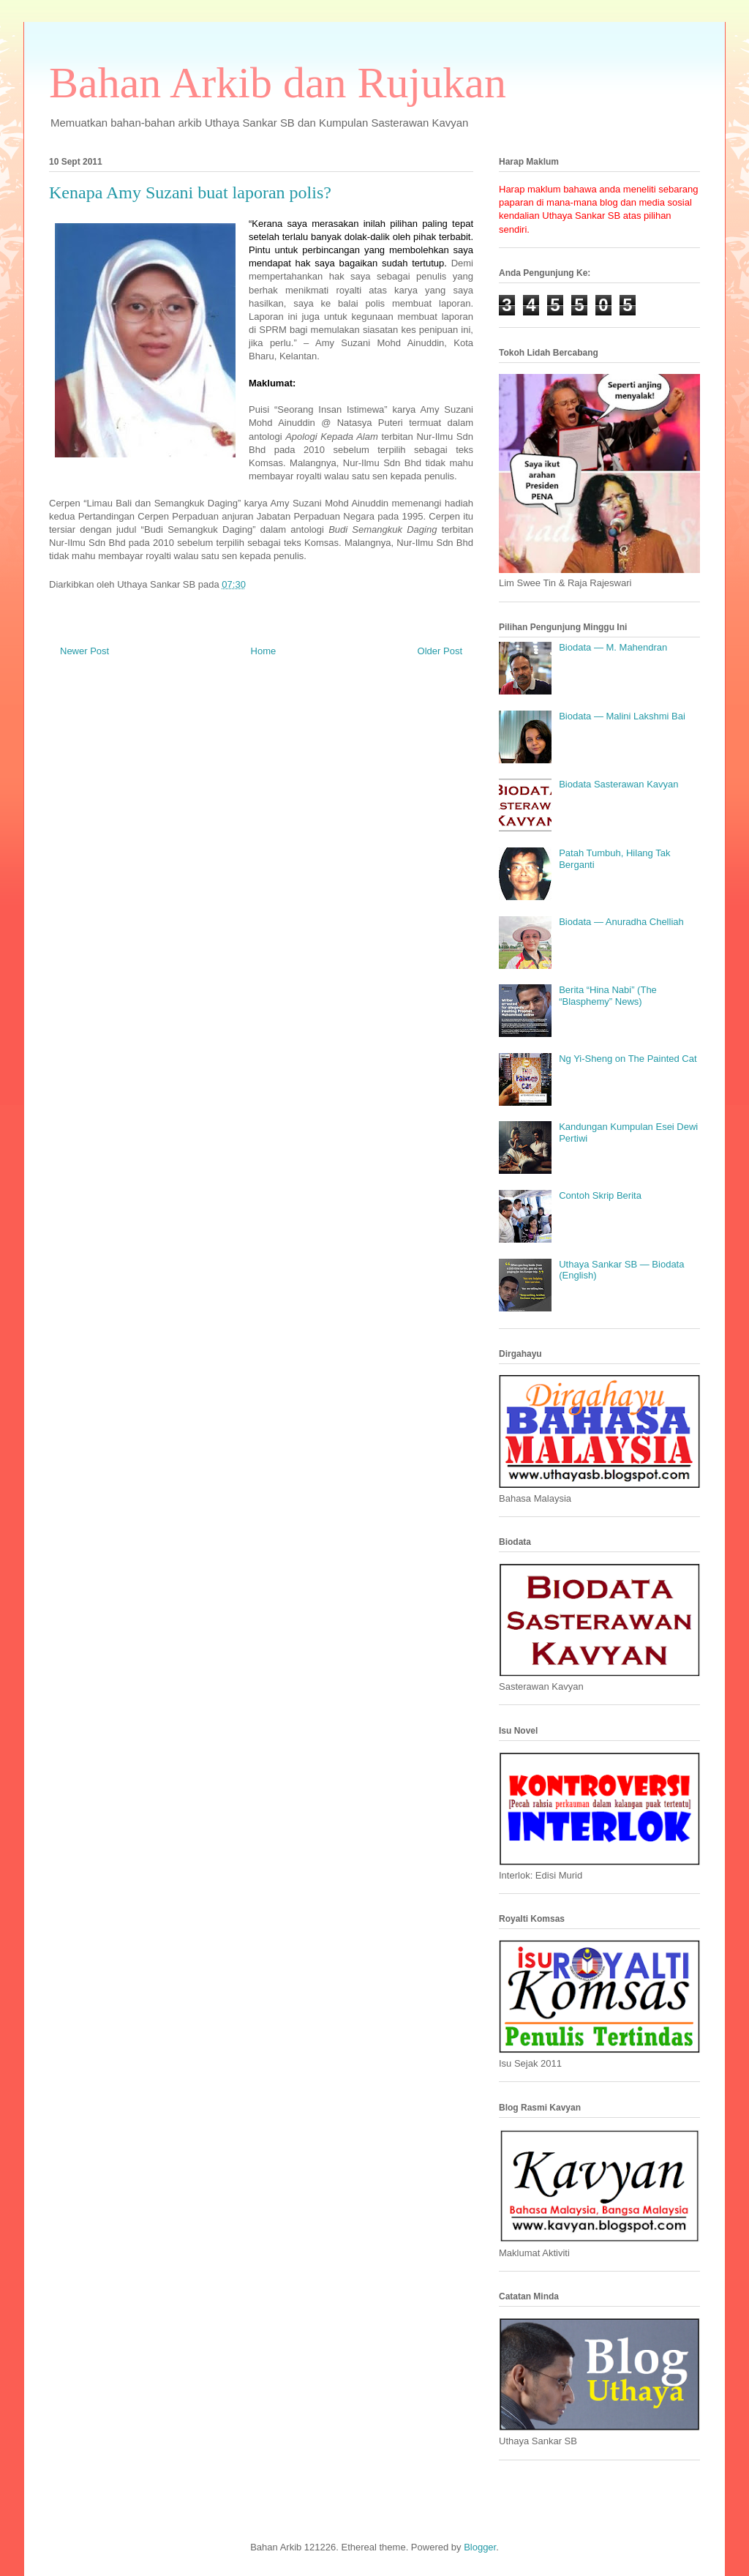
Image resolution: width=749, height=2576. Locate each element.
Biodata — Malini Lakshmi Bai (622, 716)
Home (263, 650)
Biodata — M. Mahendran (613, 647)
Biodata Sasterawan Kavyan (618, 784)
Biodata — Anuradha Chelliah (621, 921)
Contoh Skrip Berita (600, 1195)
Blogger (480, 2547)
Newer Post (84, 650)
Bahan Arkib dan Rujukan (277, 83)
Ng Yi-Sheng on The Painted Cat (627, 1058)
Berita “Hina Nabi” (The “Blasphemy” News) (608, 995)
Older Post (440, 650)
